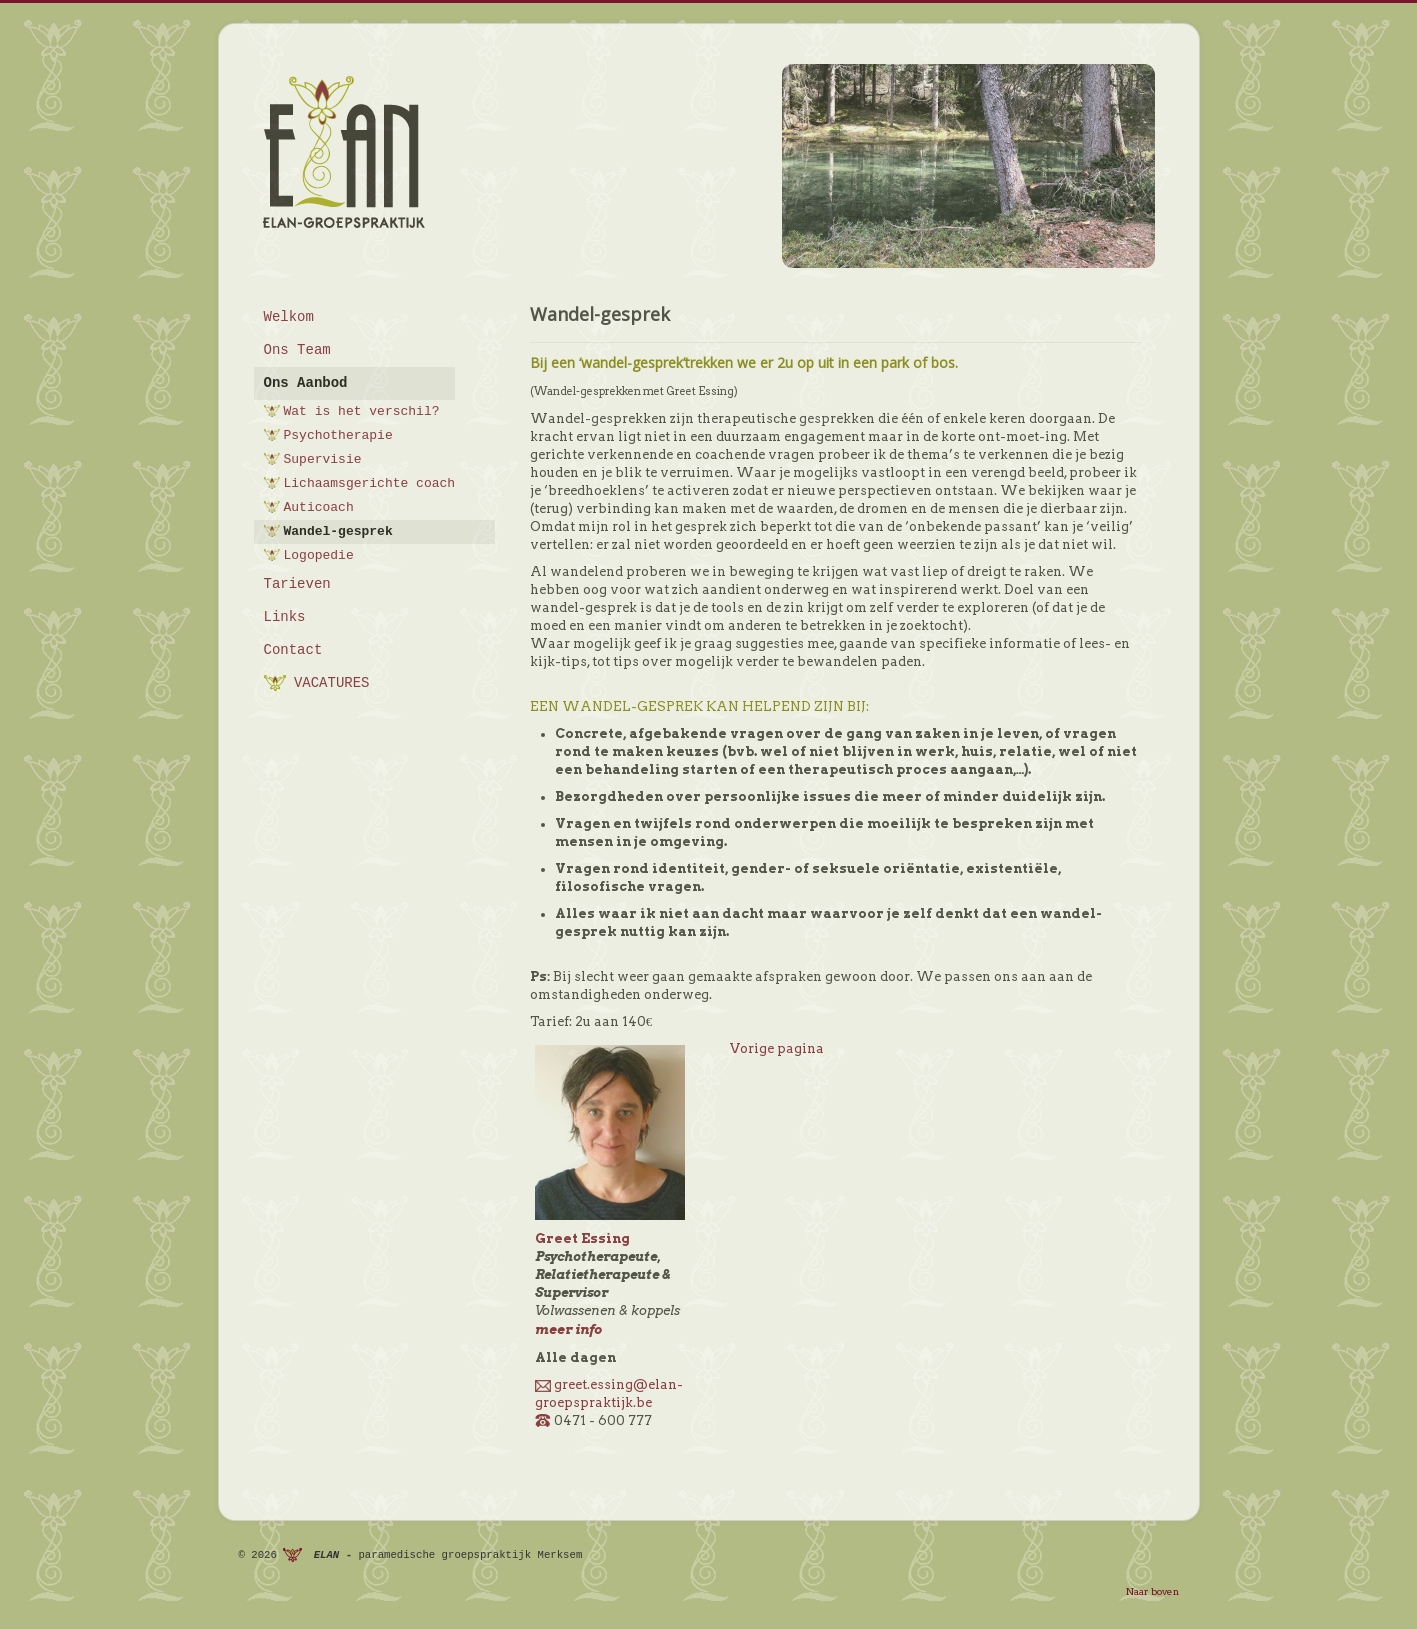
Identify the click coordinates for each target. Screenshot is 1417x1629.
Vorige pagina (777, 1048)
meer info (568, 1329)
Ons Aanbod (306, 383)
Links (285, 617)
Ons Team (297, 350)
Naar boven (1152, 1591)
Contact (293, 650)
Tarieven (297, 584)
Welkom (289, 317)
